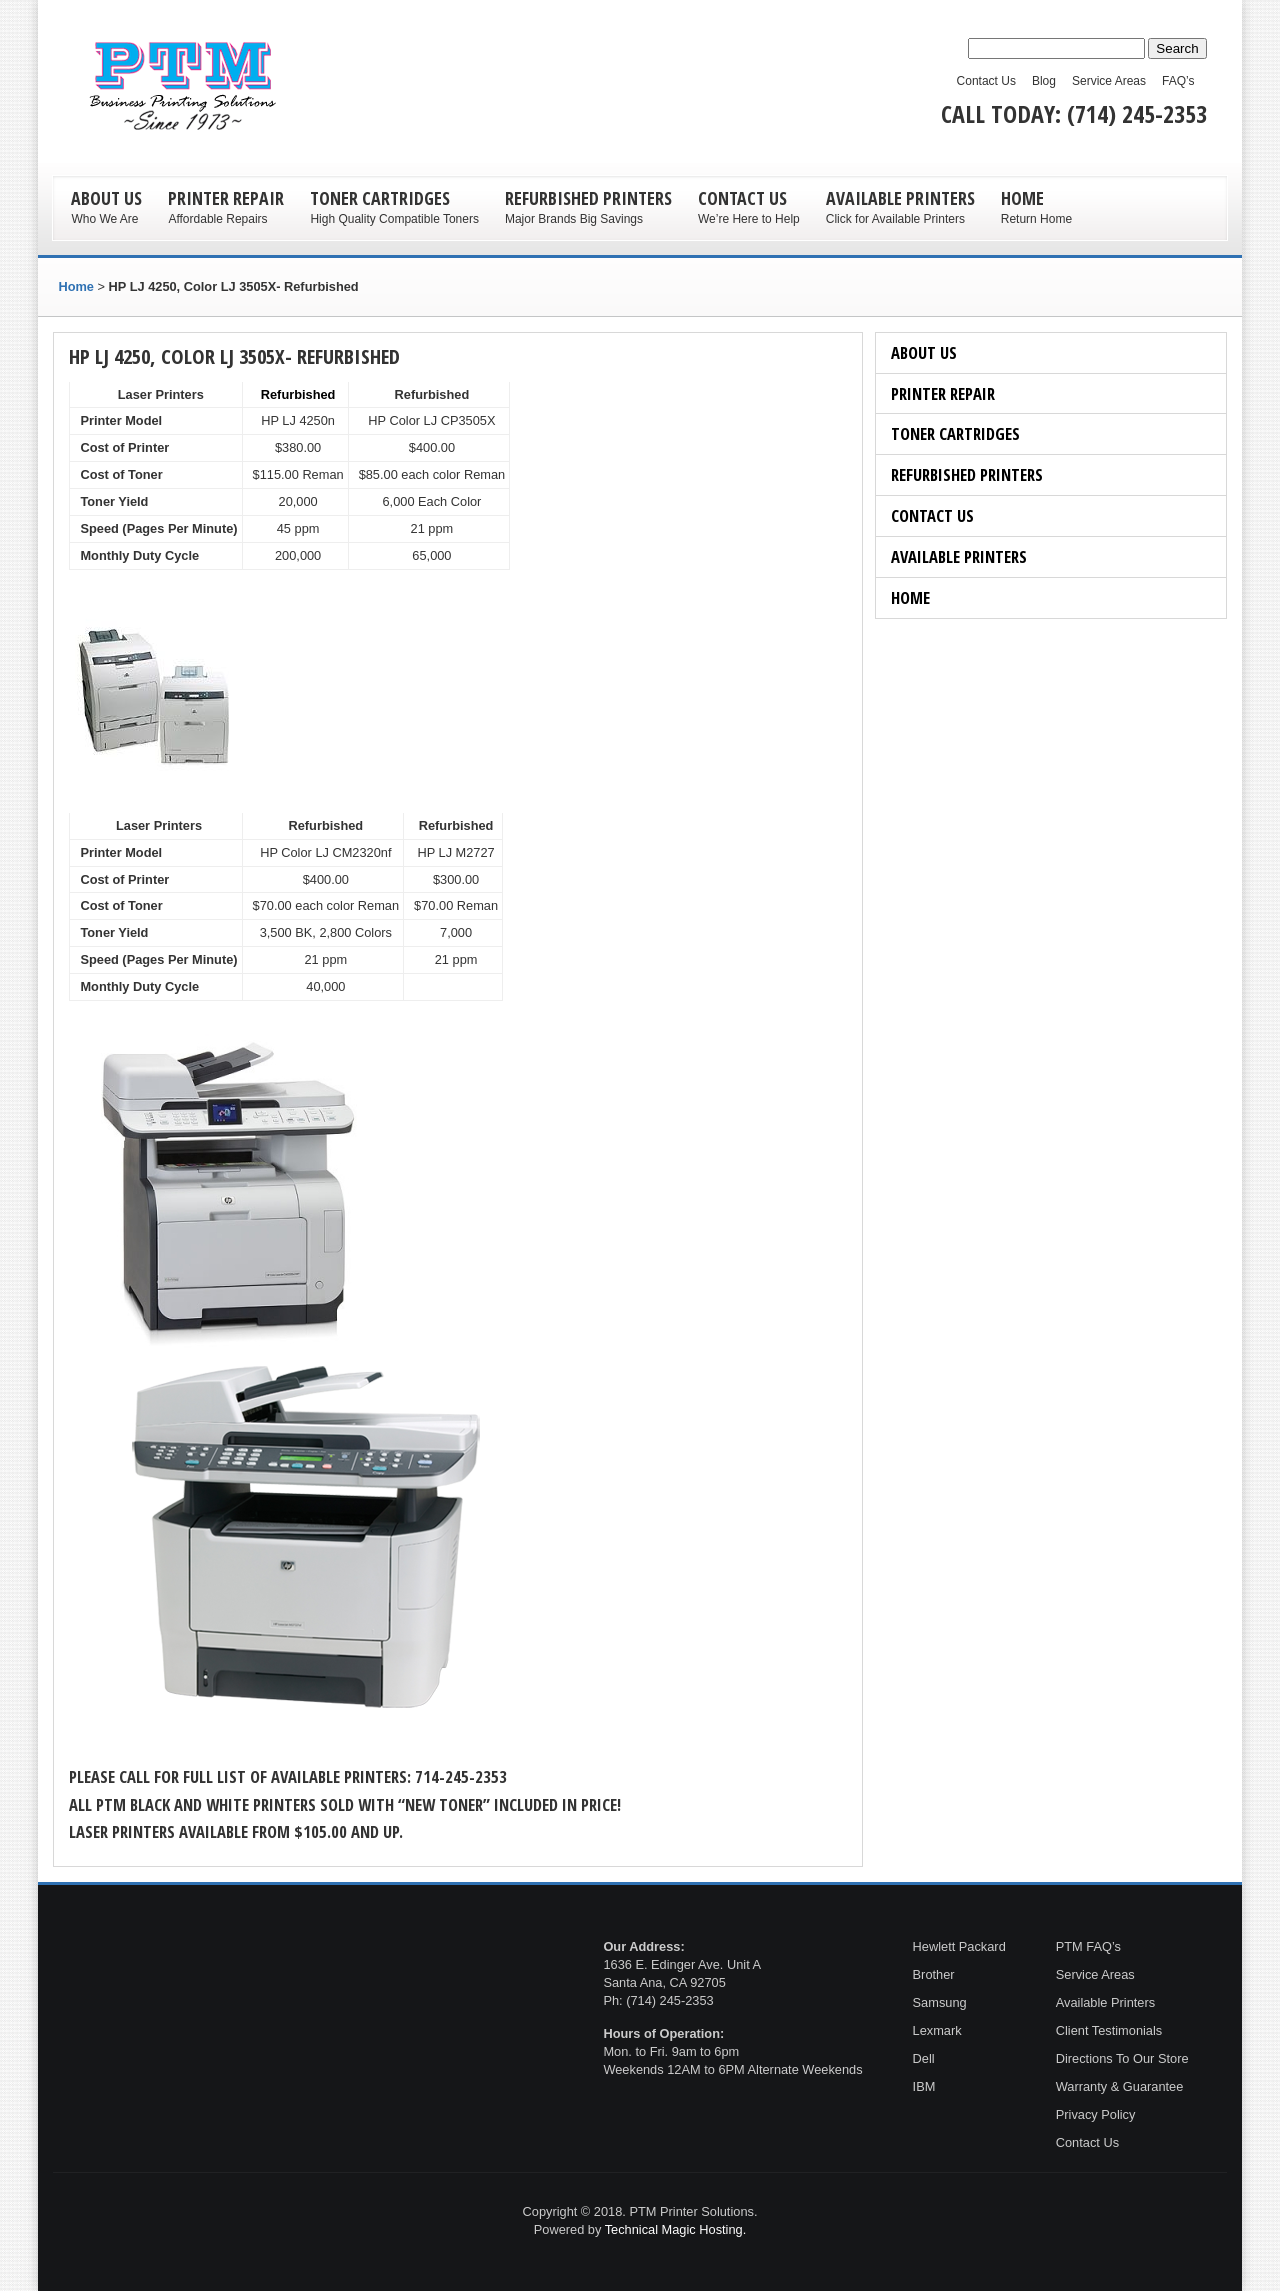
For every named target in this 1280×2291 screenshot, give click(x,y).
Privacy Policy (1096, 2114)
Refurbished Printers (967, 474)
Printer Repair (943, 393)
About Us (924, 352)
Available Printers (959, 556)
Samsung (940, 2002)
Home (910, 597)
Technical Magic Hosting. (676, 2229)
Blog (1044, 81)
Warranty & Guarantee (1120, 2086)
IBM (924, 2086)
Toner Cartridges (955, 433)
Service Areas (1109, 81)
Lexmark (937, 2030)
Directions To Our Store (1122, 2058)
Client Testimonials (1109, 2030)
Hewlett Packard (959, 1946)
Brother (934, 1974)
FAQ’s (1178, 81)
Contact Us (986, 81)
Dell (926, 2058)
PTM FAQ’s (1088, 1946)
